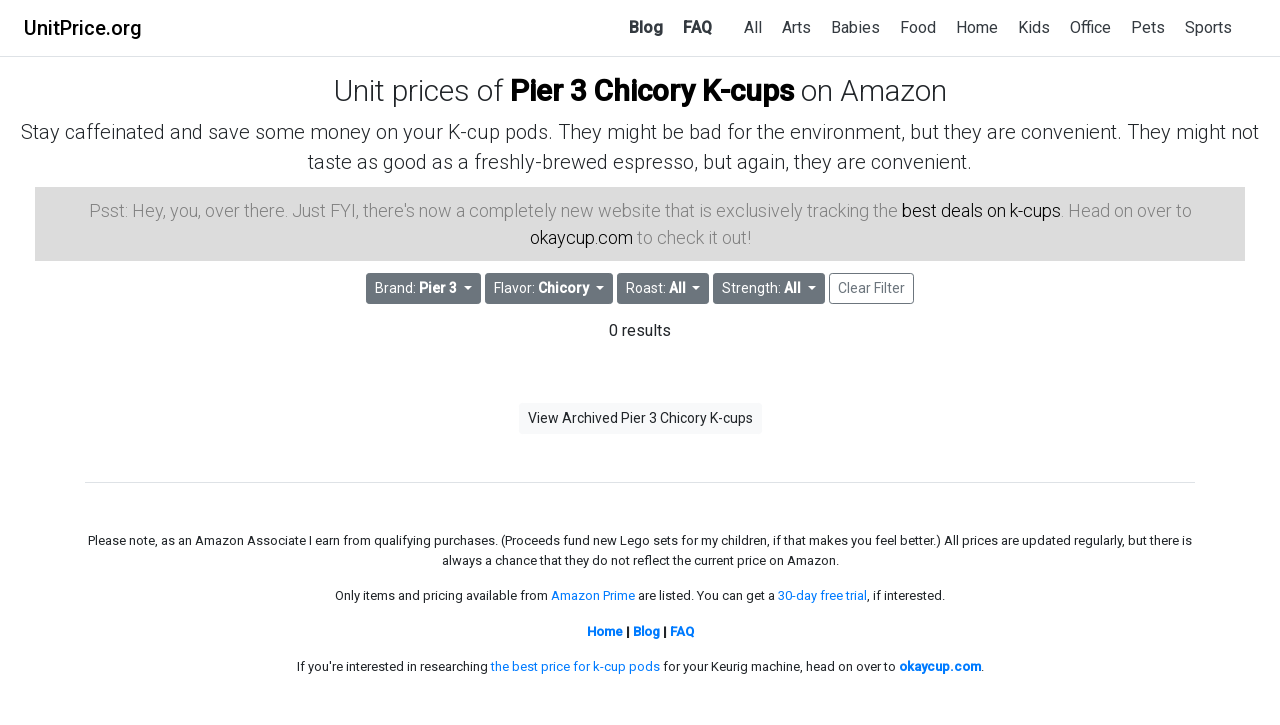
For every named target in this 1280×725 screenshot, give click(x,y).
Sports (1208, 27)
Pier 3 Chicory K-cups (652, 90)
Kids (1034, 27)
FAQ (697, 27)
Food (918, 27)
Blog (646, 27)
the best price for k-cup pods (575, 666)
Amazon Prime (593, 595)
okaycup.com (581, 237)
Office (1090, 27)
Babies (855, 27)
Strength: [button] (763, 288)
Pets (1148, 27)
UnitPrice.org (83, 28)
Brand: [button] (417, 288)
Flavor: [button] (543, 288)
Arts (796, 27)
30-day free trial (822, 595)
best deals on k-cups (981, 210)
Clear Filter (871, 288)
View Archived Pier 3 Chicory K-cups (640, 418)
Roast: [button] (657, 288)
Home (977, 27)
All (753, 27)
